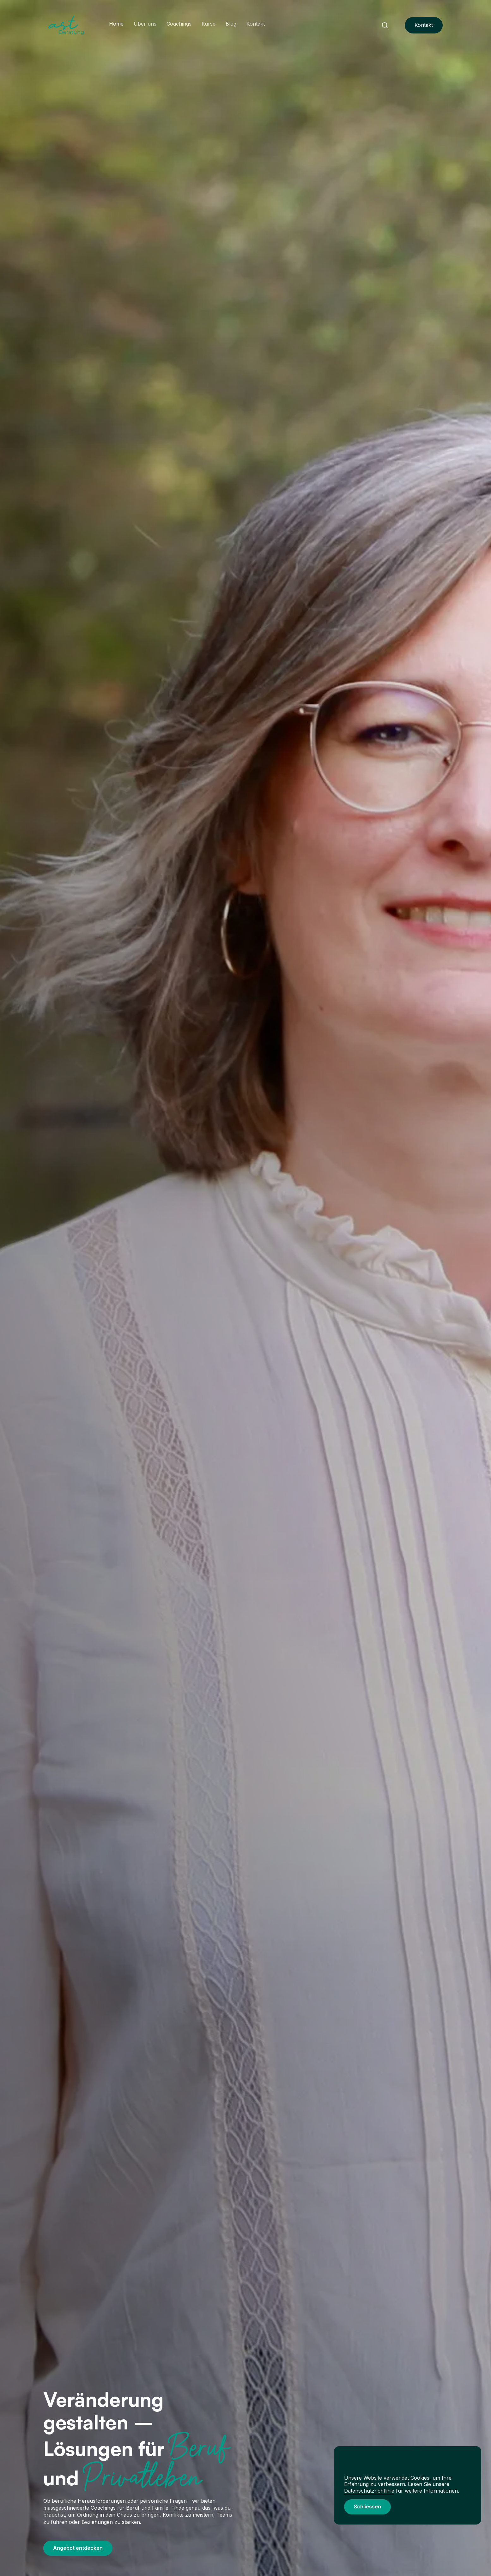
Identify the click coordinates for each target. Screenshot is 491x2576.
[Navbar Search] (385, 25)
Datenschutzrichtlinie (369, 2491)
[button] (367, 2506)
